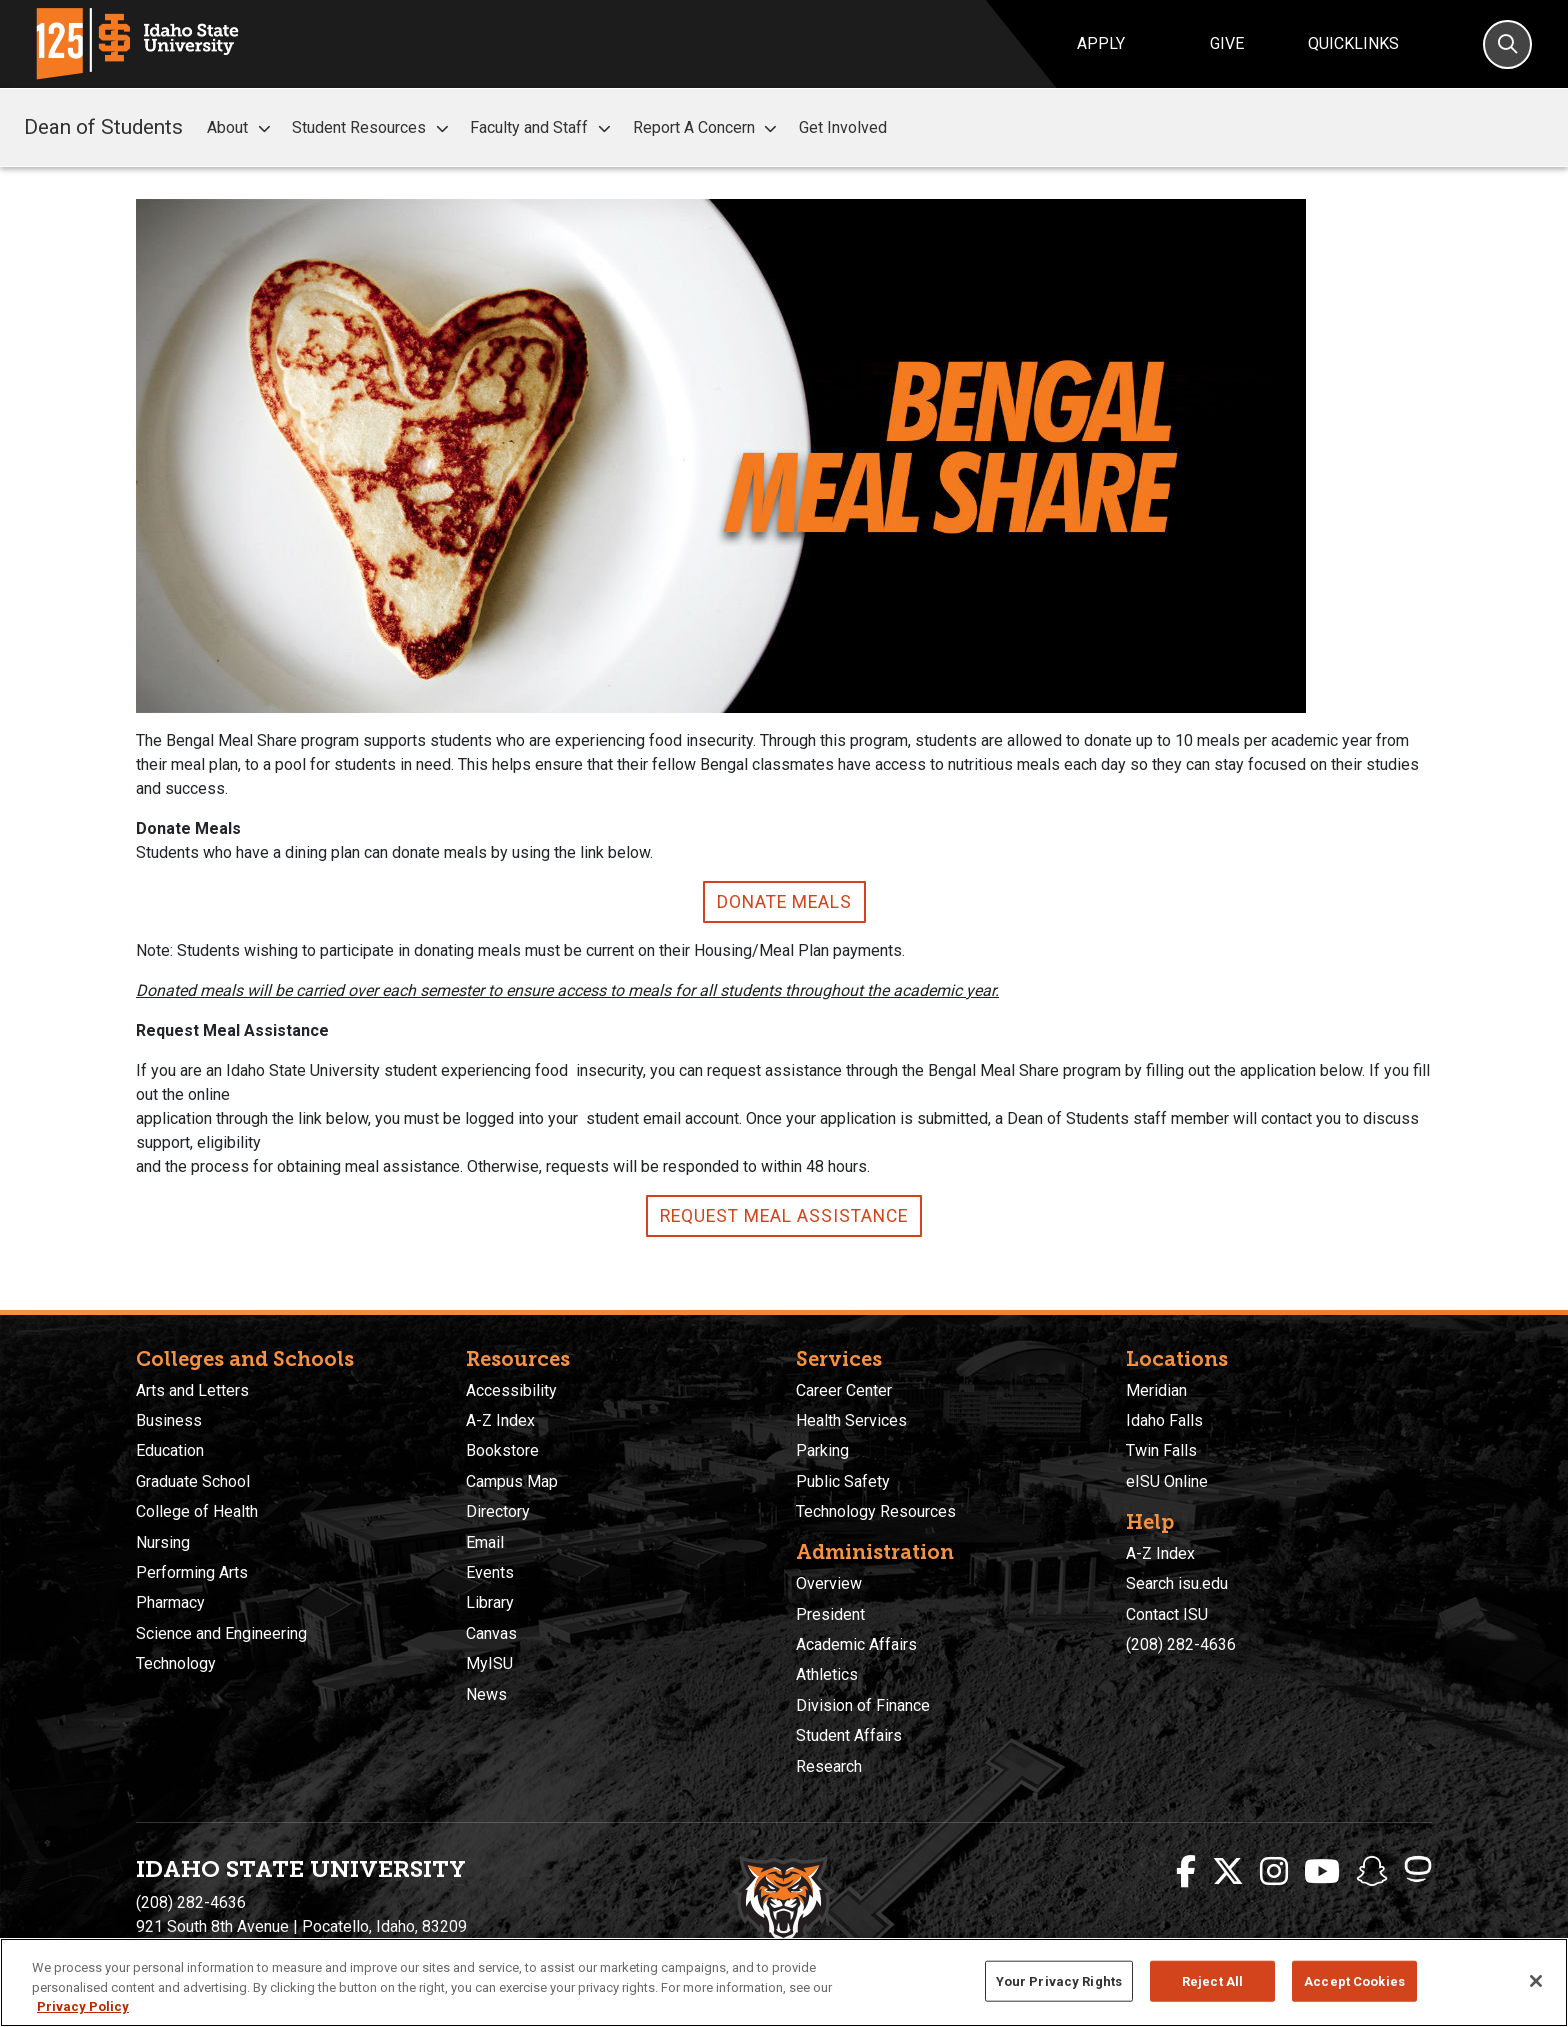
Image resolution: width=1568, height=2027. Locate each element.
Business (169, 1420)
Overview (829, 1583)
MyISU (489, 1663)
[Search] (1507, 44)
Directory (498, 1511)
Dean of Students (103, 127)
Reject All (1212, 1980)
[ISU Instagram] (1274, 1872)
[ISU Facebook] (1186, 1872)
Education (170, 1450)
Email (485, 1542)
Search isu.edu (1177, 1583)
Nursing (163, 1542)
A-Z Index (500, 1420)
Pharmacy (170, 1602)
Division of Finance (863, 1705)
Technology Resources (876, 1511)
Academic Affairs (856, 1644)
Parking (822, 1450)
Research (829, 1766)
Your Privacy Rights (1059, 1980)
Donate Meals (784, 902)
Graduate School (193, 1481)
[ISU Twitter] (1228, 1872)
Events (490, 1572)
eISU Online (1167, 1481)
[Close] (1536, 1981)
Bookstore (502, 1450)
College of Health (197, 1511)
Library (490, 1602)
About (241, 128)
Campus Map (512, 1481)
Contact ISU (1167, 1614)
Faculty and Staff (543, 128)
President (830, 1614)
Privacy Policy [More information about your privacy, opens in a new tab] (83, 2006)
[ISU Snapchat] (1372, 1872)
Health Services (851, 1420)
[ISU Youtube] (1322, 1872)
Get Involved (843, 127)
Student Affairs (849, 1735)
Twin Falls (1161, 1450)
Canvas (491, 1633)
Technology (176, 1663)
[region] (784, 1982)
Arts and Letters (192, 1390)
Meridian (1156, 1390)
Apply (1101, 43)
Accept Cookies (1354, 1980)
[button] (264, 128)
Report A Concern (708, 128)
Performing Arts (192, 1572)
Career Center (844, 1390)
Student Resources (373, 128)
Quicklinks (1353, 43)
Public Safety (843, 1481)
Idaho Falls (1164, 1420)
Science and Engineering (221, 1633)
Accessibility (511, 1390)
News (486, 1694)
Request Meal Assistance (784, 1216)
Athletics (827, 1674)
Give (1227, 43)
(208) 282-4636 (1181, 1644)
